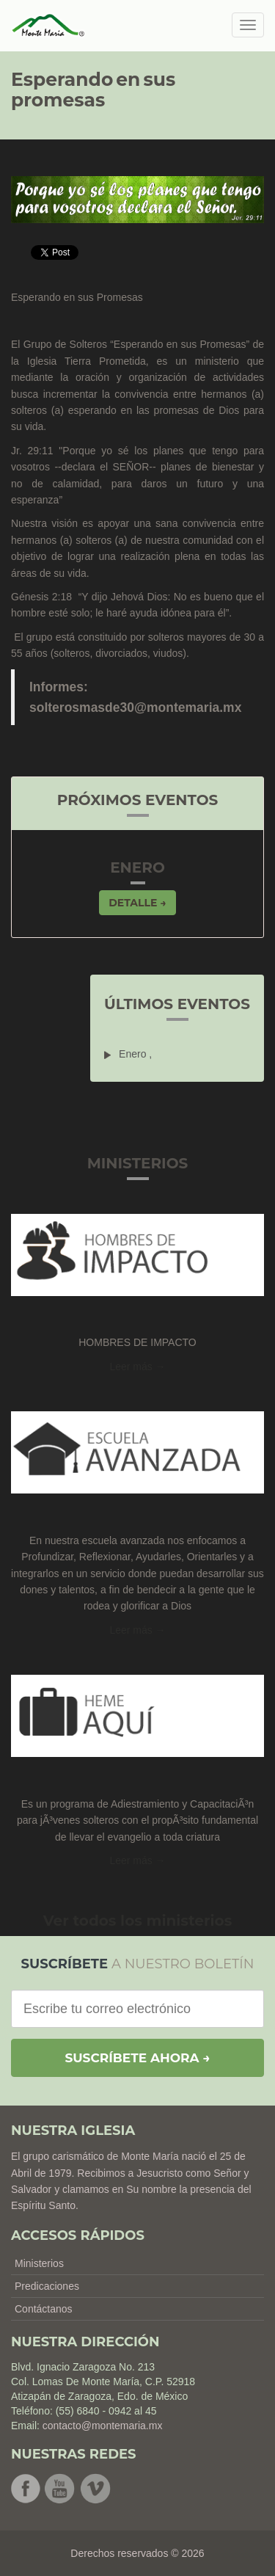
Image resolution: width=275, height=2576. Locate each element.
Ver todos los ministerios (137, 1920)
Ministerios (39, 2263)
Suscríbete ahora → (137, 2058)
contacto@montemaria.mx (103, 2425)
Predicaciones (47, 2286)
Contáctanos (44, 2309)
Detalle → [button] (137, 902)
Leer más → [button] (137, 1366)
